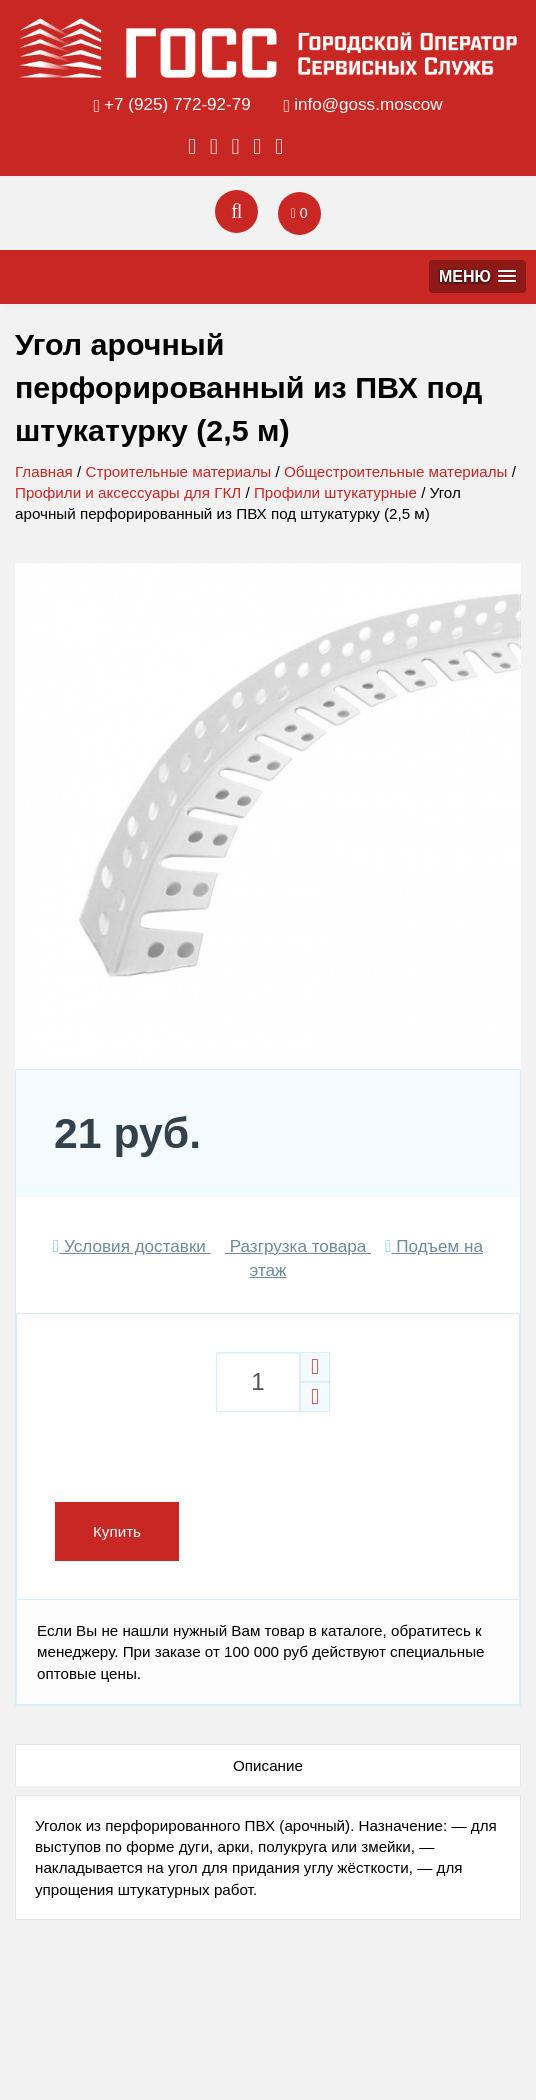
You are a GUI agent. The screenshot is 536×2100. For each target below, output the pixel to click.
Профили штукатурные (335, 492)
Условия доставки (132, 1246)
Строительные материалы (178, 471)
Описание (268, 1765)
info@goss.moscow (368, 104)
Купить (117, 1531)
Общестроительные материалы (396, 471)
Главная (44, 471)
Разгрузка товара (298, 1246)
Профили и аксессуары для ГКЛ (128, 492)
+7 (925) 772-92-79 (177, 104)
